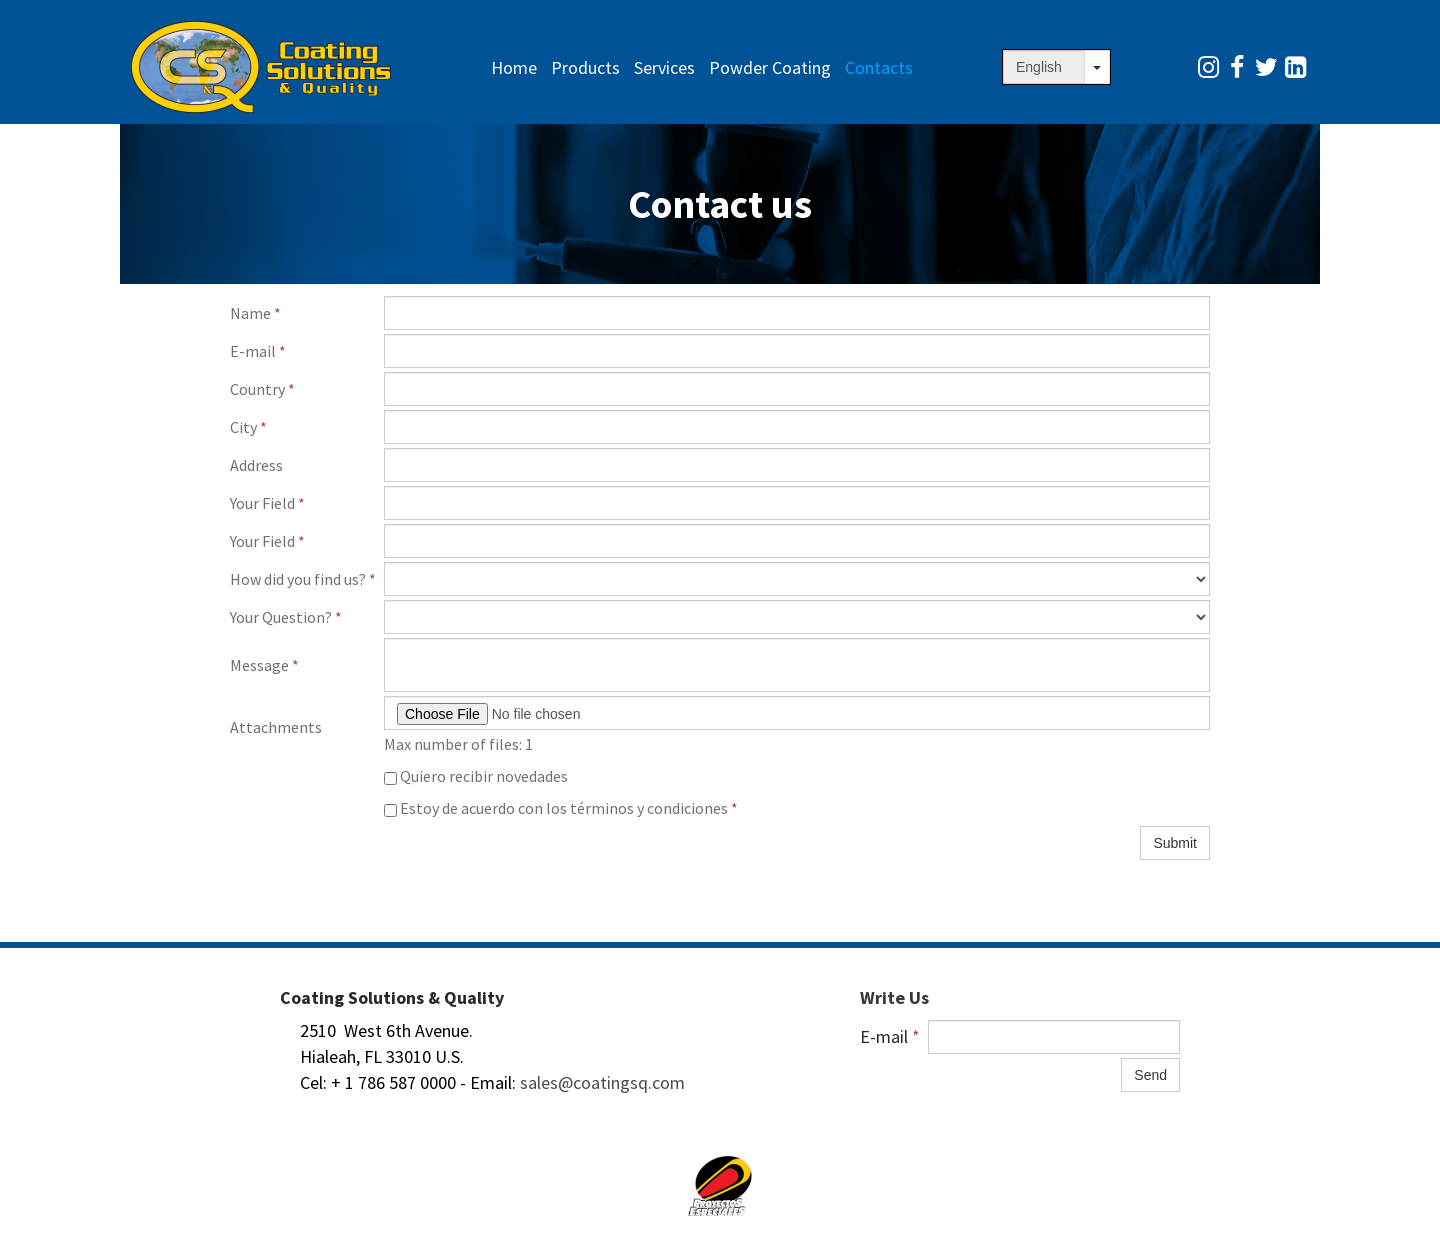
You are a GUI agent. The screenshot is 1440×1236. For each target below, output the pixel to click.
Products (585, 67)
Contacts (879, 67)
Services (664, 67)
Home (514, 67)
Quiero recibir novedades (476, 776)
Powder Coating (770, 67)
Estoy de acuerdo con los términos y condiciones (561, 808)
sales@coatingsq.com (602, 1082)
